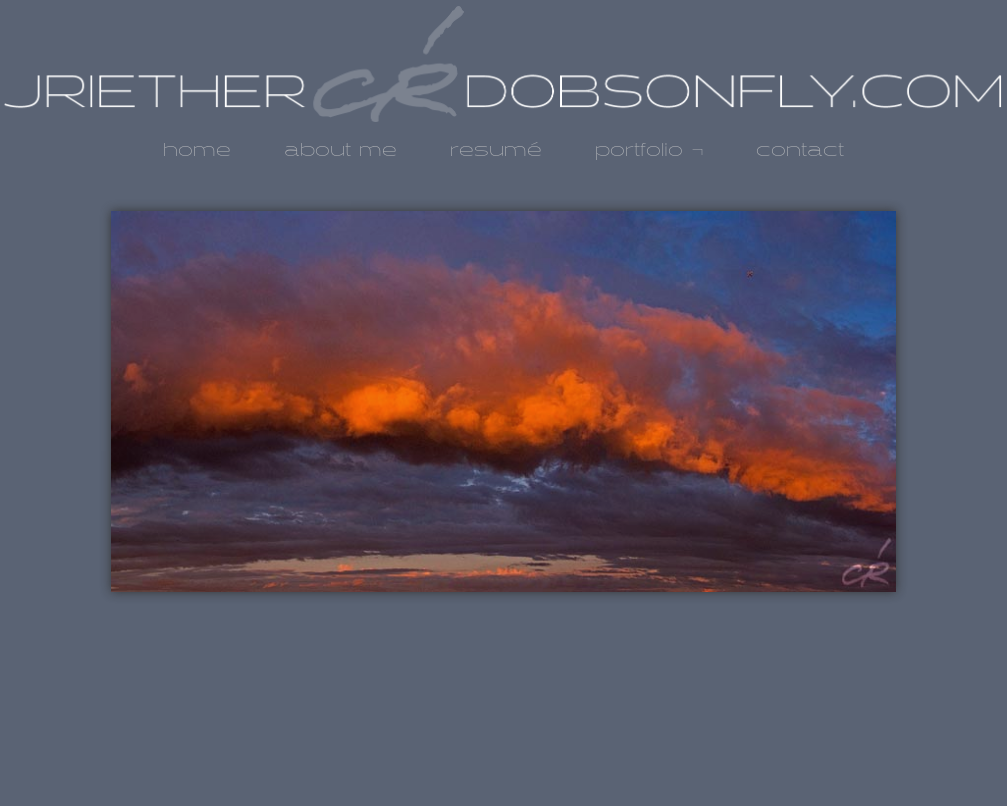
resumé (496, 151)
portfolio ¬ (649, 151)
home (197, 151)
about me (340, 151)
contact (800, 151)
